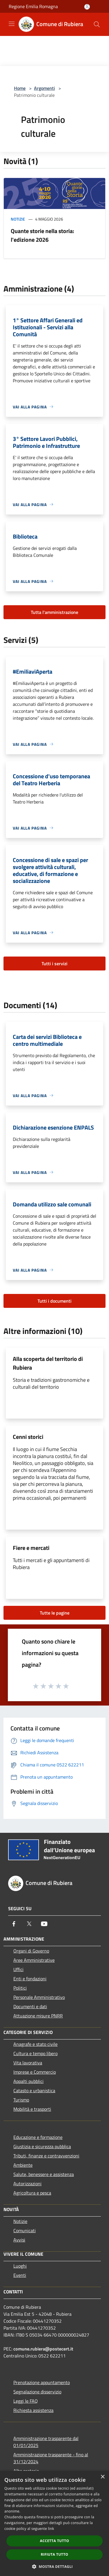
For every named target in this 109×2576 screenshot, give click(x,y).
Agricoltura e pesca (32, 2192)
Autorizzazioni (27, 2183)
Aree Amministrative (34, 1960)
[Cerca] (96, 24)
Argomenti (44, 88)
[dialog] (54, 2523)
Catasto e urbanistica (34, 2090)
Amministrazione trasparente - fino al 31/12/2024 (50, 2458)
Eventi (19, 2275)
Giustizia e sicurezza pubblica (42, 2146)
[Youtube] (44, 1924)
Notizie (18, 219)
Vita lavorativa (27, 2062)
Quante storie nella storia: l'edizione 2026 (42, 235)
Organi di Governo (31, 1950)
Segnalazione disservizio (37, 2391)
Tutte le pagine (54, 1612)
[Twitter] (29, 1924)
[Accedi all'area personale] (87, 7)
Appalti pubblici (28, 2081)
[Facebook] (14, 1924)
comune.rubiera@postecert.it (43, 2348)
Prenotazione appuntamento (41, 2382)
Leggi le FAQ (25, 2400)
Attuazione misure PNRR (38, 2015)
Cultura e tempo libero (35, 2053)
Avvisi (19, 2239)
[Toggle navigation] (11, 23)
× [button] (102, 2477)
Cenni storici (28, 1436)
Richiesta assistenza (33, 2410)
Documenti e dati (30, 2006)
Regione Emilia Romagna (33, 6)
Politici (20, 1987)
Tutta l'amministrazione (54, 612)
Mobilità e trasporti (32, 2109)
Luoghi (20, 2265)
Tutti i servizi (54, 963)
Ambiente (23, 2164)
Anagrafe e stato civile (35, 2044)
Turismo (21, 2099)
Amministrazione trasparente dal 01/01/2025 (45, 2442)
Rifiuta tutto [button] (54, 2554)
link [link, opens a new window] (51, 2528)
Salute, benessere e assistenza (43, 2174)
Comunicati (24, 2230)
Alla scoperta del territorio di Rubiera (48, 1363)
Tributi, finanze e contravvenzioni (46, 2155)
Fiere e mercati (31, 1547)
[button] (54, 2566)
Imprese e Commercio (34, 2071)
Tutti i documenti (54, 1300)
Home (20, 88)
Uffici (18, 1969)
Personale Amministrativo (39, 1997)
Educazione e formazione (37, 2137)
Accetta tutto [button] (54, 2540)
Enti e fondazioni (30, 1978)
